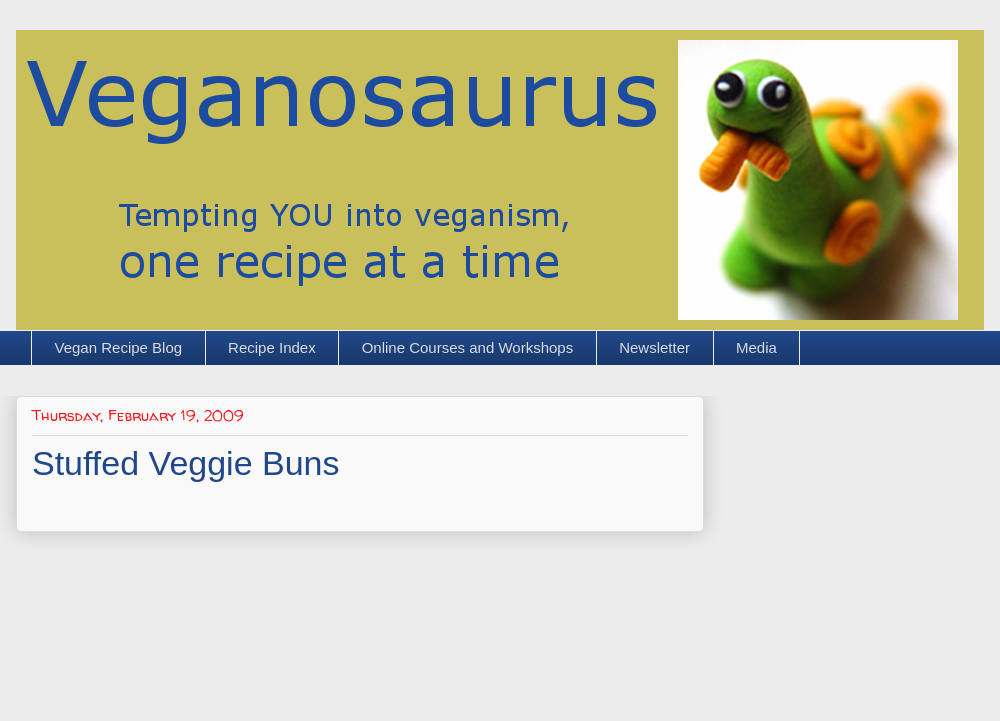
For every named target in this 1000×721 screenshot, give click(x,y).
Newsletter (654, 347)
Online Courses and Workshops (468, 347)
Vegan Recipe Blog (119, 347)
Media (756, 347)
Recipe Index (272, 347)
